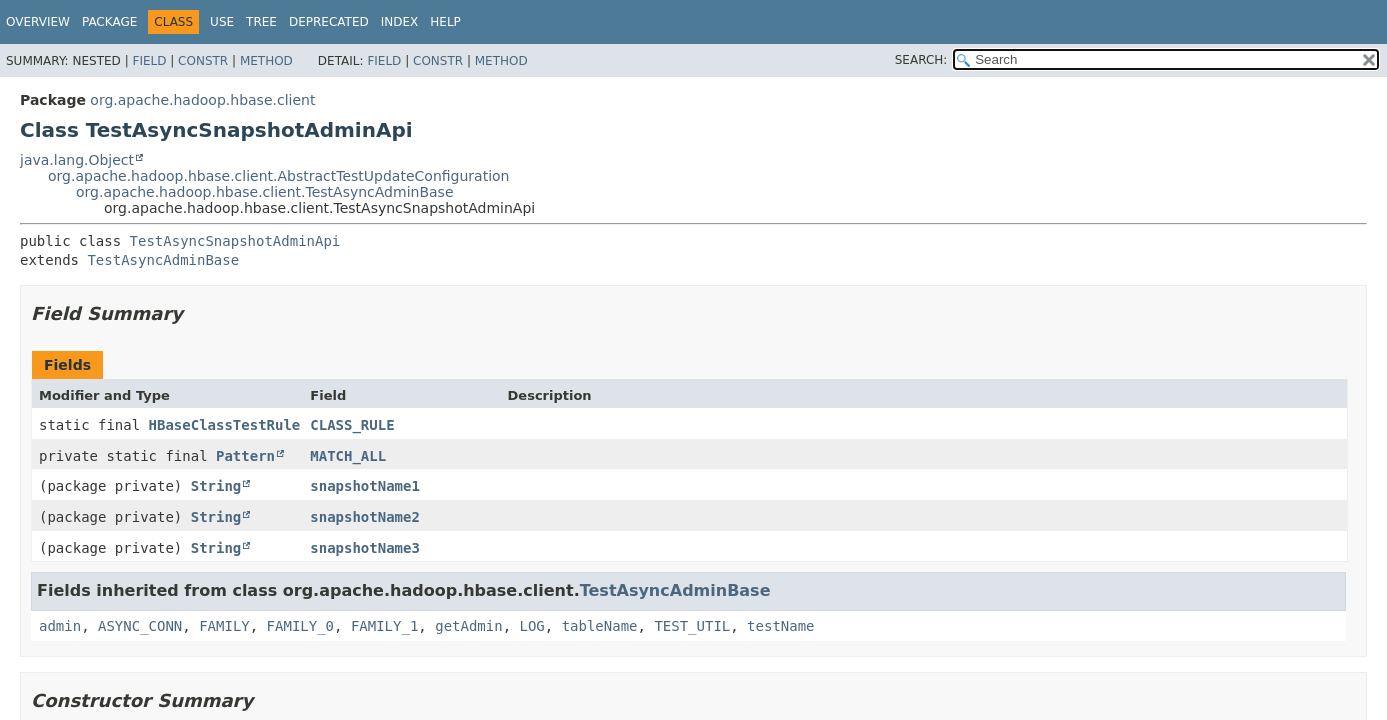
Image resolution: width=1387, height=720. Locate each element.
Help (445, 22)
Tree (261, 22)
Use (222, 22)
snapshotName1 (365, 486)
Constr (203, 61)
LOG (532, 626)
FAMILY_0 (300, 626)
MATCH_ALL (348, 456)
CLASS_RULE (352, 425)
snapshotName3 (365, 548)
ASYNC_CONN (140, 626)
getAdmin (468, 626)
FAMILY (224, 626)
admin (60, 626)
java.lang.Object (77, 160)
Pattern (245, 456)
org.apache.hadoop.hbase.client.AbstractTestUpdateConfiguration (278, 176)
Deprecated (329, 22)
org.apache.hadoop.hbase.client (202, 100)
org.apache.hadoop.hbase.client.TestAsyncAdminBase (265, 192)
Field (149, 61)
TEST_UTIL (692, 626)
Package (109, 22)
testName (780, 626)
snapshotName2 (365, 517)
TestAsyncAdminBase (163, 260)
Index (400, 22)
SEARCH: (921, 60)
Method (266, 61)
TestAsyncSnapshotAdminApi (235, 241)
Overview (38, 22)
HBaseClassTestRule (225, 425)
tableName (600, 626)
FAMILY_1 (384, 626)
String (216, 486)
